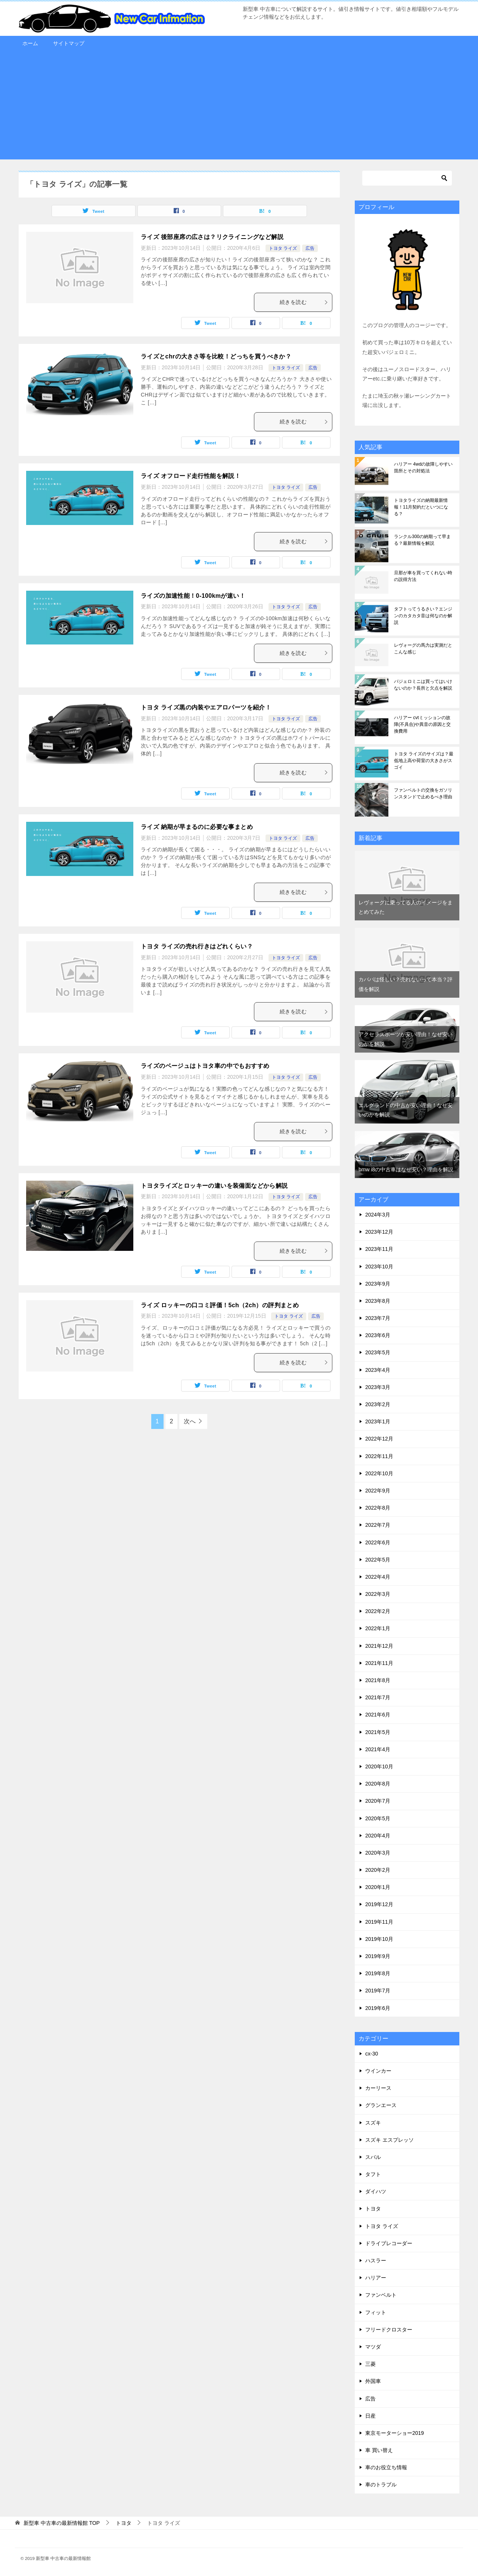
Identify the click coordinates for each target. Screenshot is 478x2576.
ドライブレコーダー (388, 2243)
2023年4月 (377, 1370)
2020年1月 (377, 1887)
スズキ (373, 2123)
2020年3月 (377, 1853)
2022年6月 (377, 1542)
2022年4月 (377, 1577)
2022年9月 (377, 1491)
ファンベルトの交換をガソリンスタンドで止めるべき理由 (423, 793)
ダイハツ (375, 2191)
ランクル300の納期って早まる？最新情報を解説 (422, 540)
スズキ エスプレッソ (389, 2140)
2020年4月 (377, 1836)
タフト (373, 2174)
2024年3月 (377, 1215)
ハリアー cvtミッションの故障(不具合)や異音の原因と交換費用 (422, 724)
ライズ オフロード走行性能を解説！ (190, 476)
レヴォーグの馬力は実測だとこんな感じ (423, 649)
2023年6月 (377, 1335)
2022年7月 (377, 1525)
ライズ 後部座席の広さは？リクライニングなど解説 (212, 237)
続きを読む (304, 302)
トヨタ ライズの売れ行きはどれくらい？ (197, 946)
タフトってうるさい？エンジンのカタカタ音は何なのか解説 (423, 615)
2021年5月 (377, 1732)
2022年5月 (377, 1560)
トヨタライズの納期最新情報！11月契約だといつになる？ (421, 507)
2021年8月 (377, 1680)
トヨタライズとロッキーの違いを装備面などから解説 (214, 1186)
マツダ (373, 2347)
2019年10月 (379, 1939)
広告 (309, 248)
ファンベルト (381, 2295)
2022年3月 (377, 1594)
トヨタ (373, 2209)
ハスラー (375, 2260)
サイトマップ (68, 43)
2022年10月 (379, 1473)
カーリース (378, 2088)
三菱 (370, 2364)
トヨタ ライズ (283, 248)
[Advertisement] (239, 107)
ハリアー (375, 2278)
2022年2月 (377, 1611)
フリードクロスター (388, 2330)
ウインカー (378, 2071)
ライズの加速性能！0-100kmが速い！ (193, 596)
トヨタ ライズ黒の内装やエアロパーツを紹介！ (206, 707)
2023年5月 (377, 1352)
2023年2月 (377, 1404)
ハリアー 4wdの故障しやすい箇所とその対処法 (423, 467)
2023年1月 (377, 1421)
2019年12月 (379, 1904)
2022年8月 (377, 1508)
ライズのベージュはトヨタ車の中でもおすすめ (205, 1066)
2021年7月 (377, 1697)
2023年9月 (377, 1284)
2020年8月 (377, 1784)
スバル (373, 2157)
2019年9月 (377, 1956)
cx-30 (371, 2054)
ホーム (30, 43)
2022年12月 (379, 1439)
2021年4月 (377, 1749)
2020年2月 (377, 1870)
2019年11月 (379, 1922)
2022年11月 (379, 1456)
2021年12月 (379, 1646)
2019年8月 (377, 1973)
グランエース (381, 2105)
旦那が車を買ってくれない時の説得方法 (423, 576)
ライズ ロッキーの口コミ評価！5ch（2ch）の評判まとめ (220, 1305)
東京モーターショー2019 (394, 2433)
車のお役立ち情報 (386, 2467)
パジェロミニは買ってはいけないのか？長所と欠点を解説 (423, 685)
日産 (370, 2416)
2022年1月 (377, 1628)
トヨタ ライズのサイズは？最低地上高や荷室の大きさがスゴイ (423, 760)
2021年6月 (377, 1715)
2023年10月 (379, 1267)
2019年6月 (377, 2008)
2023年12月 (379, 1232)
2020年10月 (379, 1766)
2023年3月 (377, 1387)
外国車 (373, 2381)
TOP (62, 2523)
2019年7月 (377, 1991)
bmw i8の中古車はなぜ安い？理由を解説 (405, 1169)
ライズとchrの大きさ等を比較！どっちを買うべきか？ (216, 356)
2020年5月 (377, 1818)
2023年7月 (377, 1318)
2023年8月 (377, 1301)
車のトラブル (381, 2485)
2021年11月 (379, 1663)
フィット (375, 2312)
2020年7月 (377, 1801)
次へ (190, 1421)
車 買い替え (379, 2450)
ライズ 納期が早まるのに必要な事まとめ (197, 827)
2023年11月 (379, 1249)
